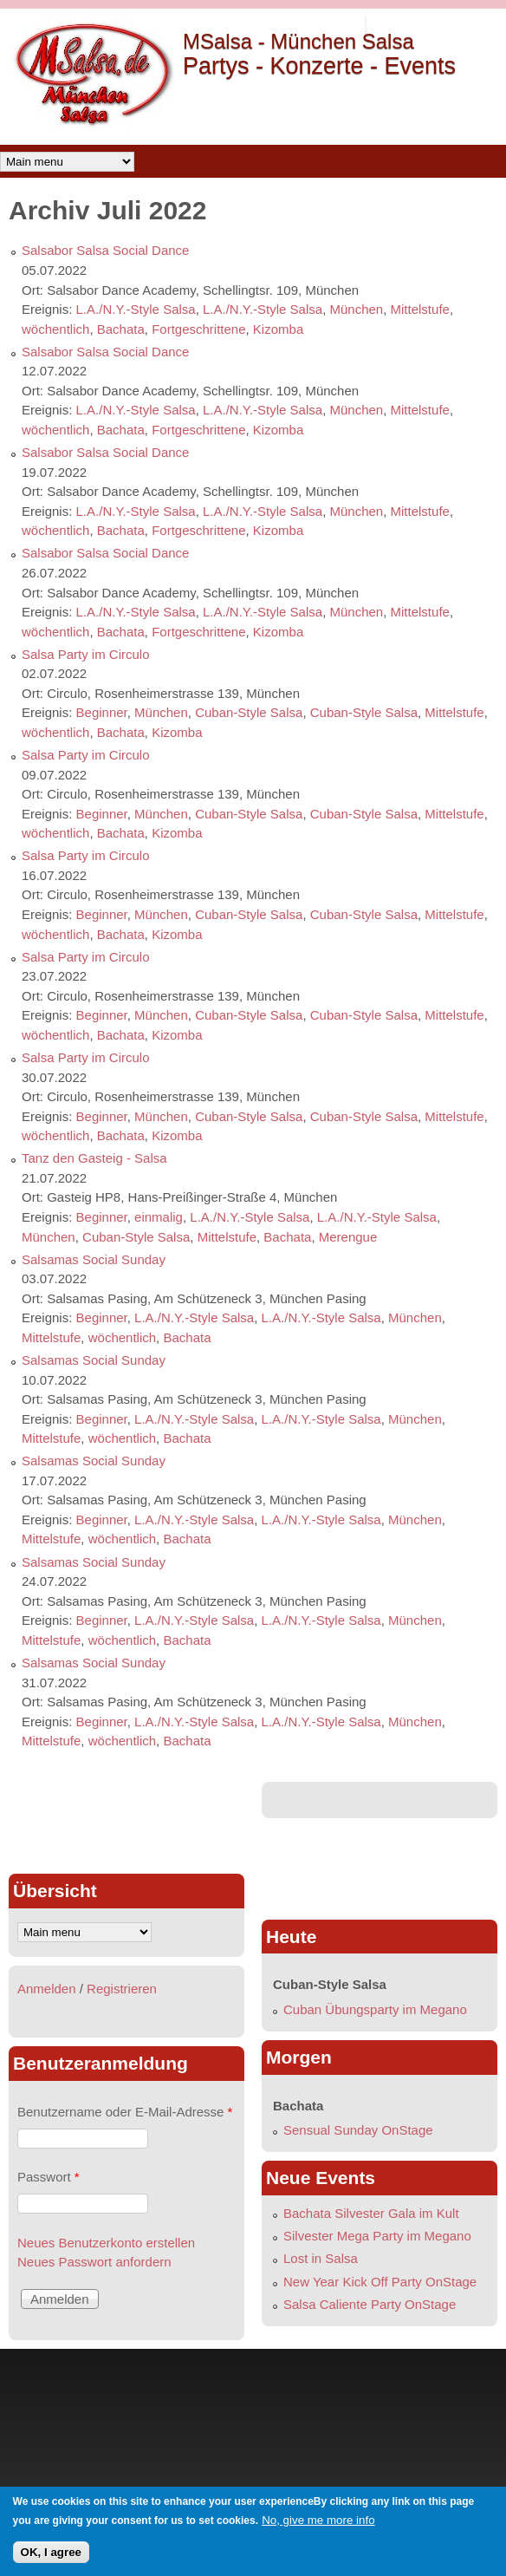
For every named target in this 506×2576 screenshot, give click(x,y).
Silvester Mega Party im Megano (377, 2235)
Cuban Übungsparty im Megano (375, 2009)
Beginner (101, 712)
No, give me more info (318, 2520)
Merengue (348, 1236)
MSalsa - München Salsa (298, 41)
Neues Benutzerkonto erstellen (106, 2242)
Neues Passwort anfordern (94, 2261)
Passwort (48, 2176)
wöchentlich (55, 329)
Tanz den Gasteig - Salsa (94, 1158)
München (356, 309)
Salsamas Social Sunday (93, 1259)
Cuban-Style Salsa (248, 712)
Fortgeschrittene (198, 329)
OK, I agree (51, 2552)
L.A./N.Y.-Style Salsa (136, 309)
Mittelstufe (420, 309)
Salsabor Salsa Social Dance (105, 250)
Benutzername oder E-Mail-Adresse (124, 2111)
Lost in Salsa (320, 2258)
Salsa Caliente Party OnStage (369, 2304)
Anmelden (46, 1988)
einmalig (158, 1217)
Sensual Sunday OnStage (358, 2130)
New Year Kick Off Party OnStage (380, 2281)
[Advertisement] (126, 1821)
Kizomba (278, 329)
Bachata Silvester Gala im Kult (371, 2213)
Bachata (121, 329)
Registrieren (122, 1988)
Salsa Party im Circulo (86, 654)
